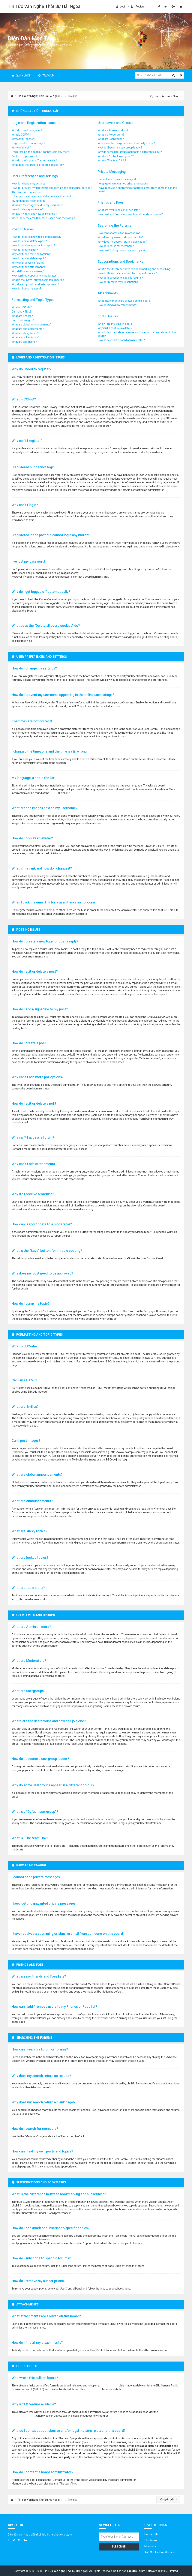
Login (121, 6)
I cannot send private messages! (117, 179)
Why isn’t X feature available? (115, 328)
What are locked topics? (26, 337)
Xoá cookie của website (159, 2552)
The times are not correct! (27, 192)
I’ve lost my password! (25, 156)
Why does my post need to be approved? (35, 284)
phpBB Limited (110, 2385)
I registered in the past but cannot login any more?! (41, 151)
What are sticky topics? (25, 333)
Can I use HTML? (21, 311)
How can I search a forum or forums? (119, 233)
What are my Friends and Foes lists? (119, 209)
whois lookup (96, 2442)
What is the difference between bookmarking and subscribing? (135, 269)
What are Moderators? (111, 134)
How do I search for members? (116, 245)
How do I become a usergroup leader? (120, 147)
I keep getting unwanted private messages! (123, 183)
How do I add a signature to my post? (33, 245)
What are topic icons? (24, 341)
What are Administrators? (113, 130)
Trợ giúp (46, 75)
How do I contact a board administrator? (121, 340)
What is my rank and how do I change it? (35, 213)
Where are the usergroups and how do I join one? (126, 143)
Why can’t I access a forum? (28, 262)
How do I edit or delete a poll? (29, 258)
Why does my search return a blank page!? (122, 241)
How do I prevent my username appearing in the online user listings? (52, 187)
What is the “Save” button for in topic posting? (38, 279)
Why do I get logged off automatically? (34, 160)
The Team (150, 2540)
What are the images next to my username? (37, 205)
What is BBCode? (22, 307)
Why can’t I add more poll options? (31, 254)
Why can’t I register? (23, 138)
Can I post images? (23, 320)
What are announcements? (28, 328)
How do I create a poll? (25, 249)
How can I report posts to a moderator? (35, 275)
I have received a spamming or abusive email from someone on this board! (137, 189)
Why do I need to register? (27, 130)
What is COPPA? (21, 134)
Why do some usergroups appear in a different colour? (130, 151)
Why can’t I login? (22, 147)
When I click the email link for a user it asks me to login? (44, 218)
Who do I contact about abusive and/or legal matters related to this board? (137, 334)
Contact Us (151, 2534)
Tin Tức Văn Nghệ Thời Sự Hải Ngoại (45, 6)
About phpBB (93, 2389)
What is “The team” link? (112, 160)
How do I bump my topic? (26, 288)
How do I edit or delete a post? (29, 241)
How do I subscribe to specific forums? (120, 277)
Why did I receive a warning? (28, 271)
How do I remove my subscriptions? (118, 281)
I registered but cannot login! (28, 143)
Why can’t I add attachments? (29, 266)
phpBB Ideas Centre (23, 2415)
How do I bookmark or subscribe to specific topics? (127, 273)
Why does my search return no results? (120, 237)
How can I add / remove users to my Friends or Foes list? (131, 214)
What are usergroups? (111, 138)
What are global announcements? (31, 324)
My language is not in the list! (28, 200)
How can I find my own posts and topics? (121, 250)
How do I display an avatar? (28, 209)
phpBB (54, 793)
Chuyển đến (169, 2499)
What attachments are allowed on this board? (124, 300)
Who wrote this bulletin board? (115, 323)
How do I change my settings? (29, 183)
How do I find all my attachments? (117, 305)
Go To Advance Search (166, 96)
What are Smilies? (22, 315)
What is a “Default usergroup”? (116, 156)
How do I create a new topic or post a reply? (37, 236)
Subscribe (119, 2546)
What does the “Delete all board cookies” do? (38, 164)
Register (138, 6)
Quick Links (21, 75)
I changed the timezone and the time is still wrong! (41, 196)
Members (150, 2546)
